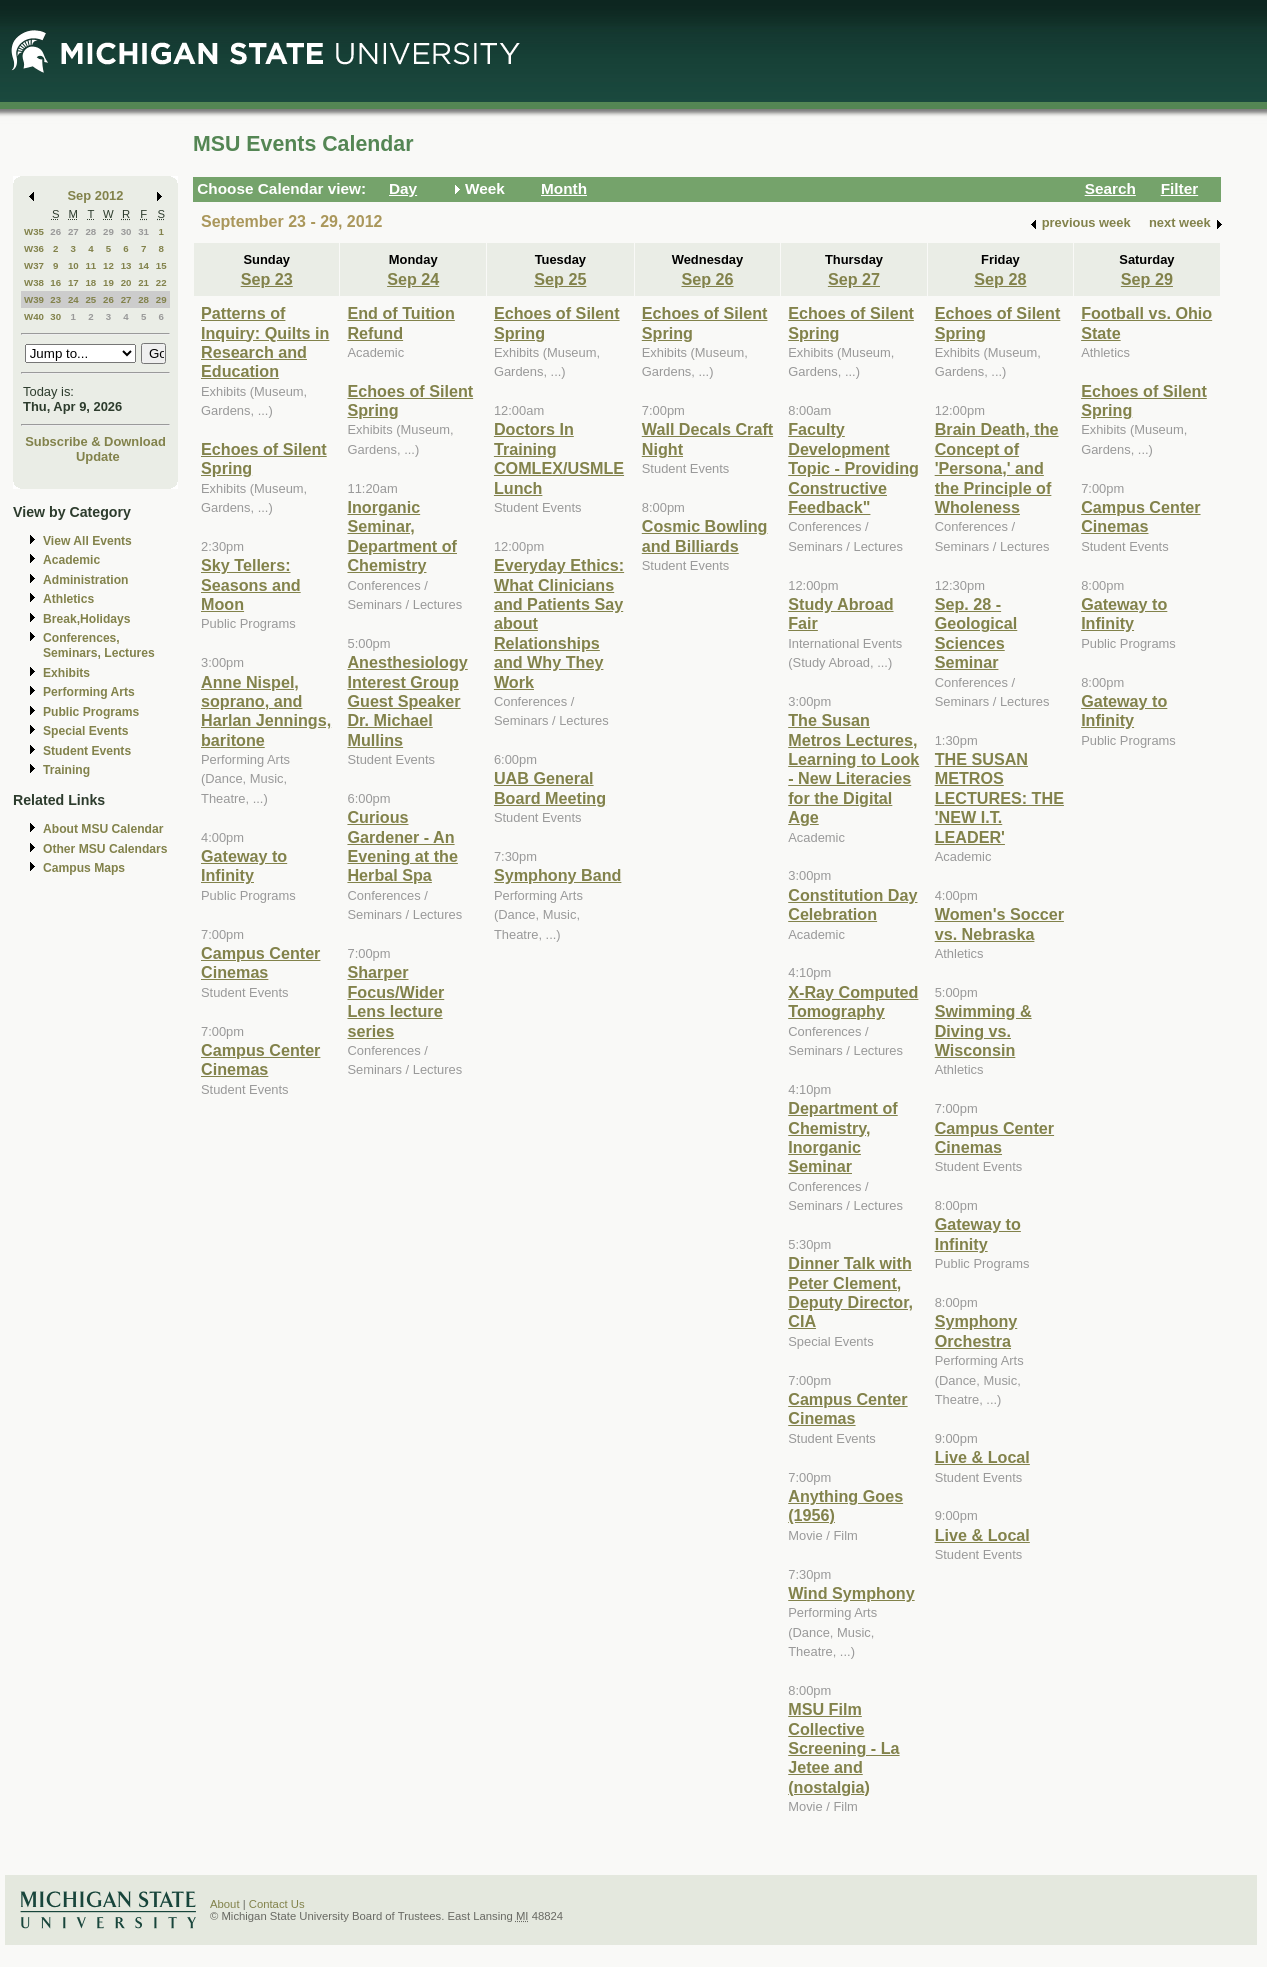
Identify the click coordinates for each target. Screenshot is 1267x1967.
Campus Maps (84, 868)
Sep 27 (854, 279)
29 (108, 231)
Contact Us (277, 1904)
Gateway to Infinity (244, 865)
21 (143, 282)
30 (126, 231)
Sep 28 (1000, 279)
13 (126, 265)
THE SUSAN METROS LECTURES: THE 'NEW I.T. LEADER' (999, 798)
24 (73, 299)
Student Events (87, 751)
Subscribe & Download (95, 441)
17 (73, 282)
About (225, 1904)
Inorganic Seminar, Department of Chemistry (402, 536)
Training (66, 770)
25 (90, 299)
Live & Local (982, 1457)
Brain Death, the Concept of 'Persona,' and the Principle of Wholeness (997, 468)
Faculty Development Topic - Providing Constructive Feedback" (853, 468)
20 (126, 282)
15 (161, 265)
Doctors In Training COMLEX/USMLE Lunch (559, 458)
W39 (34, 299)
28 (90, 231)
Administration (85, 580)
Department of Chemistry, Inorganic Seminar (843, 1137)
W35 (34, 231)
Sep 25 (560, 279)
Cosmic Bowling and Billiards (705, 535)
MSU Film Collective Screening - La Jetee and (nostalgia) (843, 1748)
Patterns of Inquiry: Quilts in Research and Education (265, 342)
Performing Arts (89, 692)
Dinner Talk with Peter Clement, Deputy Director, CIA (850, 1292)
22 (161, 282)
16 (55, 282)
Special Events (85, 731)
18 (90, 282)
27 (73, 231)
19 (108, 282)
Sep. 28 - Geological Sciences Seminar (976, 633)
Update (98, 456)
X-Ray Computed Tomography (853, 1001)
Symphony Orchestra (976, 1330)
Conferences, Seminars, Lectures (99, 645)
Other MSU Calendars (105, 849)
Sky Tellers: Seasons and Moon (251, 584)
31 (143, 231)
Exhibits (66, 673)
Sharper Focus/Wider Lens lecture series (395, 1001)
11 (90, 265)
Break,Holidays (87, 619)
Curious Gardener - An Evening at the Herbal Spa (402, 846)
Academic (71, 560)
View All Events (87, 541)
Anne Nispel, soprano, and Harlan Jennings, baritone (266, 711)
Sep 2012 (96, 195)
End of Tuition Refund (400, 322)
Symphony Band (557, 875)
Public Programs (91, 712)
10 (73, 265)
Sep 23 (267, 279)
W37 (34, 265)
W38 (34, 282)
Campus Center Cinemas (260, 962)
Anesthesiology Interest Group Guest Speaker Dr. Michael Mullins (407, 701)
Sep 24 (413, 279)
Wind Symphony (851, 1593)
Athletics (68, 599)
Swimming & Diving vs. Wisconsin (983, 1030)
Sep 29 (1147, 279)
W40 (34, 316)
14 (143, 265)
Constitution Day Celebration (852, 904)
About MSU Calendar (103, 829)
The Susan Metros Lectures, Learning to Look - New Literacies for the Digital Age (853, 768)
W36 (34, 248)
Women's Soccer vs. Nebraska (999, 923)
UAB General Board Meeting (550, 787)
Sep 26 (707, 279)
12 (108, 265)
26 (55, 231)
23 (55, 299)
